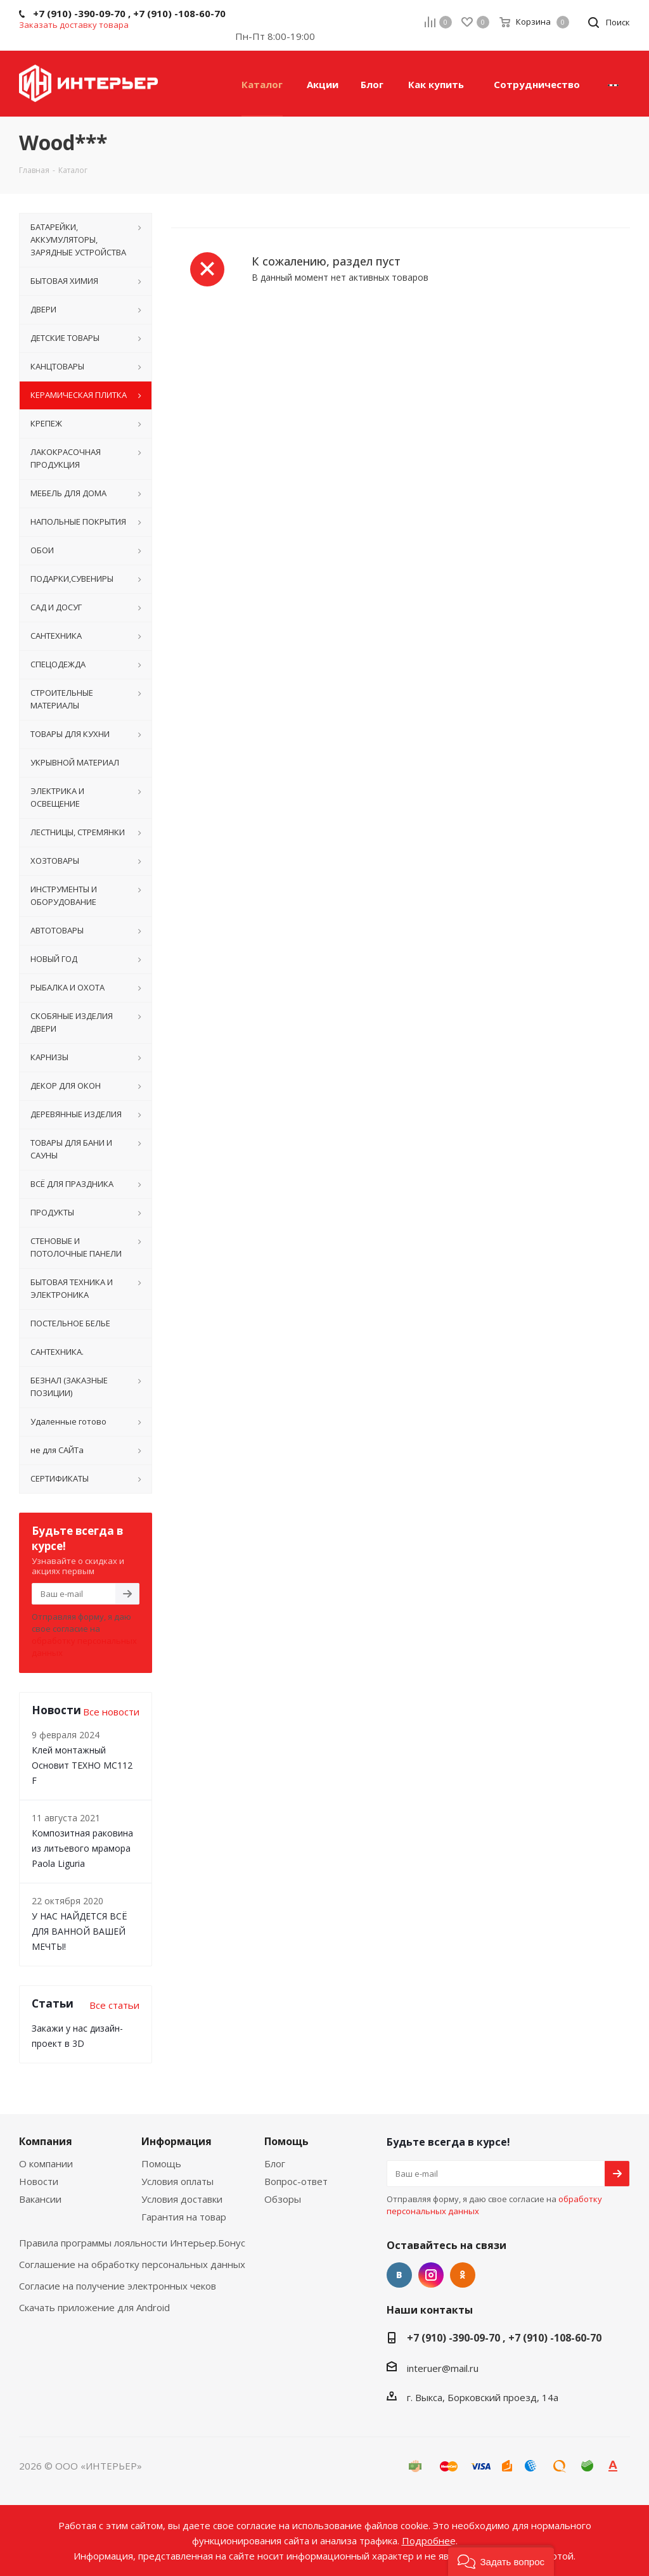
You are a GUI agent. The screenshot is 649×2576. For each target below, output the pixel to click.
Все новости (111, 1711)
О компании (46, 2163)
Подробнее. (430, 2540)
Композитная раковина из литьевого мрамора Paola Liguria (82, 1848)
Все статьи (114, 2005)
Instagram (431, 2275)
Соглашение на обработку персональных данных (132, 2264)
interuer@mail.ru (443, 2368)
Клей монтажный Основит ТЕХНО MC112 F (82, 1765)
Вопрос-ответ (296, 2181)
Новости (38, 2181)
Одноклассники (462, 2275)
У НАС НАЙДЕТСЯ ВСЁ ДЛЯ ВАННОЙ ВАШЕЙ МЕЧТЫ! (79, 1931)
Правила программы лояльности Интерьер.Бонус (132, 2242)
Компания (45, 2141)
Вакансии (40, 2199)
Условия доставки (181, 2199)
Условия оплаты (177, 2181)
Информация (176, 2141)
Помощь (161, 2163)
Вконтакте (399, 2275)
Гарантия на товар (183, 2216)
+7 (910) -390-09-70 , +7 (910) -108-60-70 (504, 2338)
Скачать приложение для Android (94, 2307)
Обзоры (282, 2199)
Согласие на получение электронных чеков (117, 2285)
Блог (274, 2163)
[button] (501, 2560)
